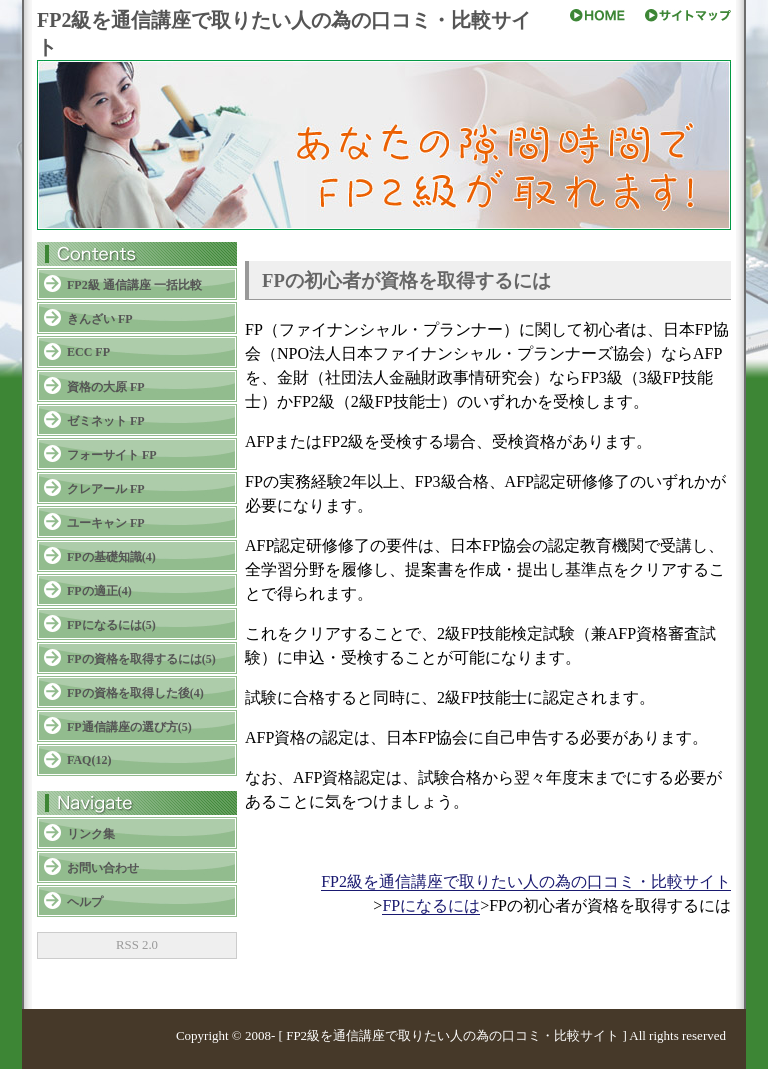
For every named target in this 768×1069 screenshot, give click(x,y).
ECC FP (88, 352)
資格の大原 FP (106, 387)
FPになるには (431, 905)
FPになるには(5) (111, 625)
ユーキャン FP (106, 523)
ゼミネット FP (106, 421)
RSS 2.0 (137, 945)
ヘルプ (85, 902)
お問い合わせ (103, 868)
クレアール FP (106, 489)
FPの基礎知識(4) (111, 557)
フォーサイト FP (112, 455)
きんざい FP (100, 319)
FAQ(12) (89, 760)
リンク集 (91, 834)
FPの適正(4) (99, 591)
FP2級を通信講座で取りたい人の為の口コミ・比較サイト (526, 881)
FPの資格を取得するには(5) (141, 659)
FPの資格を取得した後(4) (135, 693)
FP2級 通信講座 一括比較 (134, 285)
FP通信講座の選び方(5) (129, 727)
